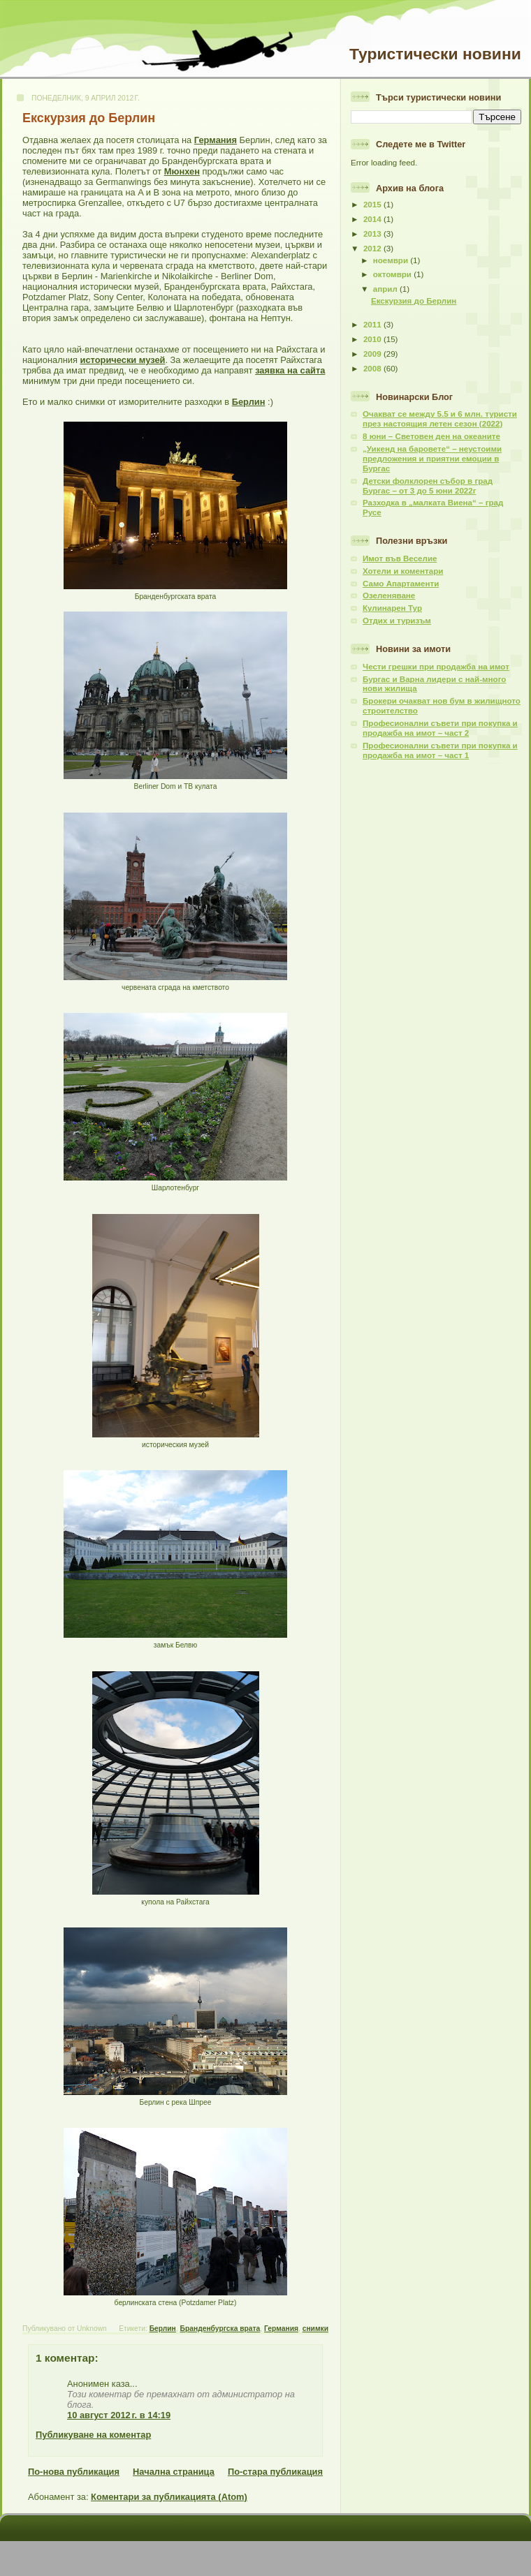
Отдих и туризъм (397, 620)
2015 (373, 204)
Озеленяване (389, 595)
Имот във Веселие (400, 558)
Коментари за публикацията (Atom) (169, 2497)
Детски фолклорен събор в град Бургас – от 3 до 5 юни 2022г (428, 486)
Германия (215, 140)
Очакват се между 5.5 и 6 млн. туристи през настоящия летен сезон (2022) (440, 419)
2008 (373, 368)
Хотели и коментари (403, 571)
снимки (315, 2328)
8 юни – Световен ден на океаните (431, 436)
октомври (393, 274)
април (386, 289)
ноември (391, 260)
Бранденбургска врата (220, 2328)
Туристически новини (435, 54)
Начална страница (173, 2471)
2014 (373, 219)
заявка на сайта (290, 370)
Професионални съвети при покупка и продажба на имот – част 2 (440, 728)
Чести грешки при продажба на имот (436, 666)
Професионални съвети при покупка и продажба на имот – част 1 (440, 750)
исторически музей (123, 360)
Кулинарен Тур (392, 608)
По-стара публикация (275, 2471)
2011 (373, 324)
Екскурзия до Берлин (88, 118)
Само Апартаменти (401, 583)
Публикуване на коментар (93, 2434)
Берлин (249, 402)
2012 (373, 248)
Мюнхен (182, 171)
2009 (373, 354)
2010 (373, 339)
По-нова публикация (73, 2471)
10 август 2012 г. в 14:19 (118, 2415)
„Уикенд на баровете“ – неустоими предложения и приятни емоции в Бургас (432, 459)
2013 (373, 234)
